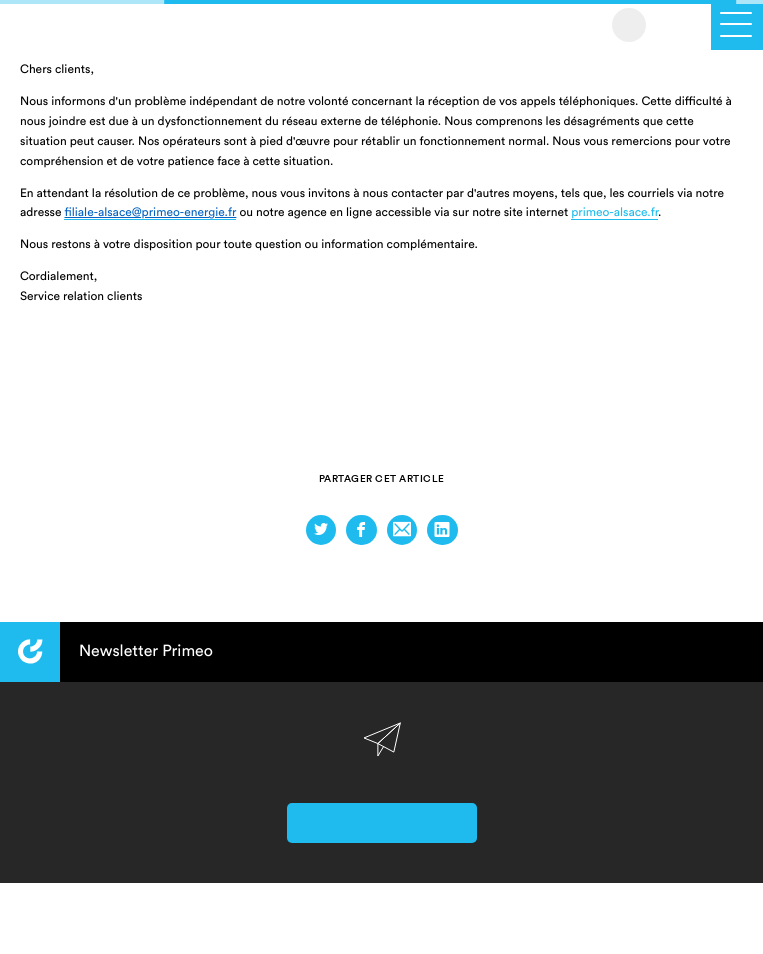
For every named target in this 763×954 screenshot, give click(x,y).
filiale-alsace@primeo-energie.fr (150, 212)
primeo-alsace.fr (614, 212)
